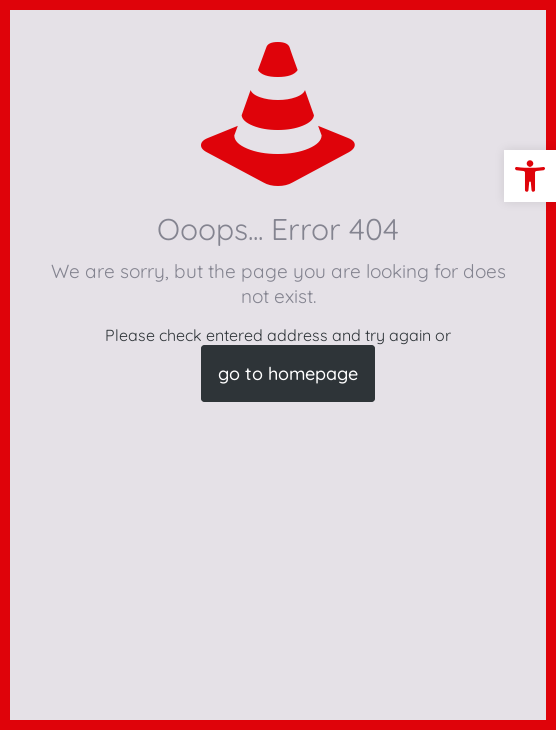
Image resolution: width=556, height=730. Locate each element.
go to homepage (288, 373)
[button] (530, 176)
